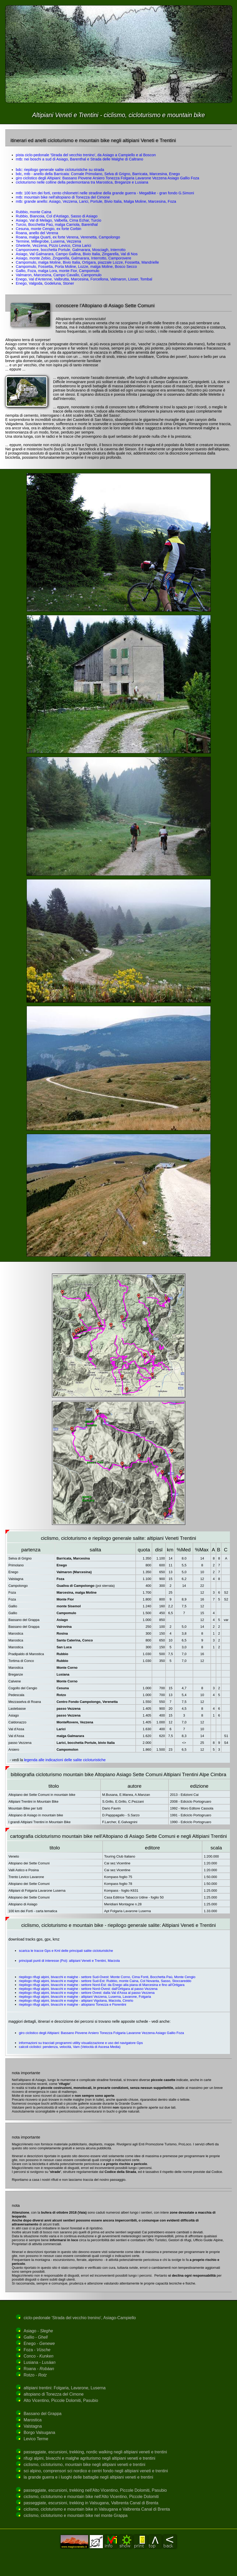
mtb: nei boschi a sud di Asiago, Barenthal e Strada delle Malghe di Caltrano (79, 159)
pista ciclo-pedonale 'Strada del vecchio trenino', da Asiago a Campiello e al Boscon (86, 155)
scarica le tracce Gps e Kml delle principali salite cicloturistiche (66, 1951)
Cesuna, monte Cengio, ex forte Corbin (48, 229)
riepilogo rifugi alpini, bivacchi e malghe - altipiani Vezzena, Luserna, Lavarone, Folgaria (85, 1997)
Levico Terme (36, 2439)
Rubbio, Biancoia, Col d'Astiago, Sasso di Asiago (57, 216)
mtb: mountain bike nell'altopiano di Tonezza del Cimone (63, 197)
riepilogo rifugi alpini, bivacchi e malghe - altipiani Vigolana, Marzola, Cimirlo (76, 2001)
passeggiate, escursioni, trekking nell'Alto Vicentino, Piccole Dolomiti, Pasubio (95, 2490)
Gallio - (36, 2337)
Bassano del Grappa (42, 2413)
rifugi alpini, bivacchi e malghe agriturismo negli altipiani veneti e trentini (89, 2458)
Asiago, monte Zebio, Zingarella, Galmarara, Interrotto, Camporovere (73, 258)
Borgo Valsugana (39, 2432)
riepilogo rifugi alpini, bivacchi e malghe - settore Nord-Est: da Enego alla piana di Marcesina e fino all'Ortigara (102, 1985)
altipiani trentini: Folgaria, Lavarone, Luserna (65, 2388)
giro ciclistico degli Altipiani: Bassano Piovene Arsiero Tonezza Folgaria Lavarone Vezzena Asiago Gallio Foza (107, 178)
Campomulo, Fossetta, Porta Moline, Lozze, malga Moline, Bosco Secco (76, 266)
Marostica (33, 2420)
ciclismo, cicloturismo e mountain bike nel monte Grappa (76, 2515)
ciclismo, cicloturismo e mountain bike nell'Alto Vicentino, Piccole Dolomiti (91, 2496)
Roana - (39, 2368)
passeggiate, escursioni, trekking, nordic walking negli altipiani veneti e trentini (95, 2452)
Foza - (37, 2350)
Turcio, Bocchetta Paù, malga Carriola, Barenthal (57, 224)
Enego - (39, 2343)
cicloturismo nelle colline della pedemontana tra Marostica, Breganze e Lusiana (82, 182)
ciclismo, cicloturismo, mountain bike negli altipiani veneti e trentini (84, 2464)
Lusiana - (39, 2362)
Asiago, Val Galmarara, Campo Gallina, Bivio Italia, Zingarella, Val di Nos (77, 254)
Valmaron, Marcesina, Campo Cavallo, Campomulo (59, 275)
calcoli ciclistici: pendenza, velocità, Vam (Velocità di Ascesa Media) (69, 2047)
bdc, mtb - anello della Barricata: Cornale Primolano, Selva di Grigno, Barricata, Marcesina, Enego (98, 174)
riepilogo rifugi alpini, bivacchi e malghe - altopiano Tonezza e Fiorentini (72, 2004)
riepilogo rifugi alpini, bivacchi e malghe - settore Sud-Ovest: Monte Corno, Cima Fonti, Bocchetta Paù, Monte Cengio (107, 1977)
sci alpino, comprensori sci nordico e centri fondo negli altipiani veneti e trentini (96, 2471)
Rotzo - (35, 2375)
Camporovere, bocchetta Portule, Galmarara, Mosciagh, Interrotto (70, 250)
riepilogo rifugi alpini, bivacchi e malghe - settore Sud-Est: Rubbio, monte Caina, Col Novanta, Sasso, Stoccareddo (105, 1981)
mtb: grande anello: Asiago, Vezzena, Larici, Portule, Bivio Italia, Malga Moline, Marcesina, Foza (96, 201)
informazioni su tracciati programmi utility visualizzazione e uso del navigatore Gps (81, 2043)
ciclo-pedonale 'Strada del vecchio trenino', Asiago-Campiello (80, 2318)
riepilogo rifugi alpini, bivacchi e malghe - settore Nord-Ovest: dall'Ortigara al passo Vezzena (88, 1989)
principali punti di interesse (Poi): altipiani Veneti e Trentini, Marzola (69, 1961)
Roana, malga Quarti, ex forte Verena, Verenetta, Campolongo (68, 237)
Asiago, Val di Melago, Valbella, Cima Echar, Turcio (58, 220)
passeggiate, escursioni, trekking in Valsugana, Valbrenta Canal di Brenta (91, 2503)
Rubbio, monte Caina (33, 212)
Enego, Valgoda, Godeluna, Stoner (45, 283)
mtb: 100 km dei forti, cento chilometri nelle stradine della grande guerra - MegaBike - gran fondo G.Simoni (105, 193)
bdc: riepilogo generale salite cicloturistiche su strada (60, 170)
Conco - (39, 2356)
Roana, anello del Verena (37, 233)
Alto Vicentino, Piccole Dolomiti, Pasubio (61, 2400)
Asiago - (38, 2331)
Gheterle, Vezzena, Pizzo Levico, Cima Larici (53, 245)
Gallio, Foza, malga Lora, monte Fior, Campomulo (57, 271)
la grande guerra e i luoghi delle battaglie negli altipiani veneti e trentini (88, 2477)
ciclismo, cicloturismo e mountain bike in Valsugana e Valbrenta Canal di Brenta (97, 2509)
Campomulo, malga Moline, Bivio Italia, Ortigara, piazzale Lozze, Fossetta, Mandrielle (87, 262)
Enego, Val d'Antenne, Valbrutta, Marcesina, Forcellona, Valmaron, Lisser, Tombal (84, 279)
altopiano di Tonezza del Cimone (54, 2394)
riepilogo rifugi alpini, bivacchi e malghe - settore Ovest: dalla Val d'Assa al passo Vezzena (87, 1993)
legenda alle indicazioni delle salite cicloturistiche (65, 1760)
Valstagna (33, 2426)
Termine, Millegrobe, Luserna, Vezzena (48, 241)
